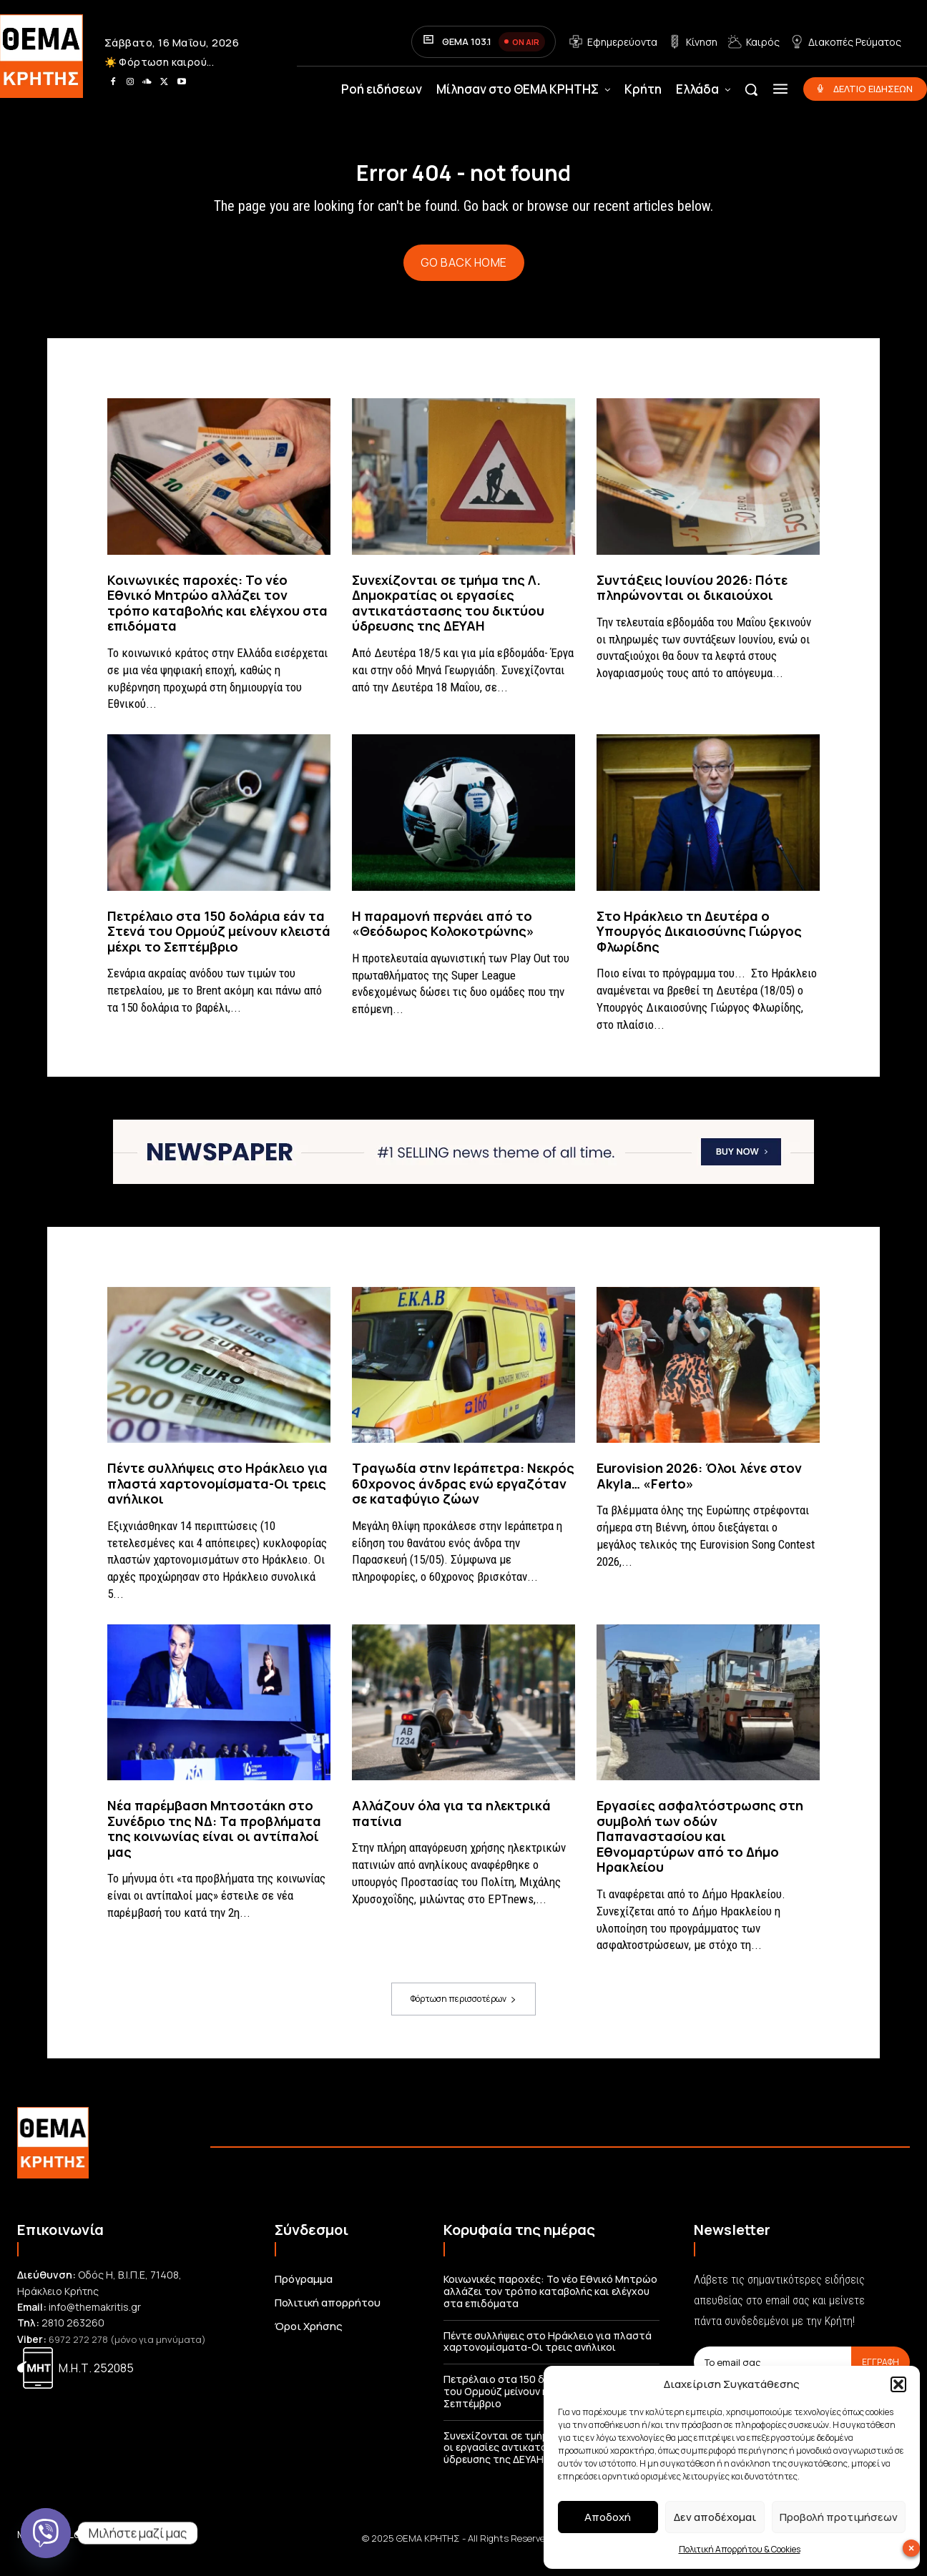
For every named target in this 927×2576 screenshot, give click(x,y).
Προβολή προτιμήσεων (839, 2517)
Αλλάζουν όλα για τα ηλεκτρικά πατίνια (451, 1825)
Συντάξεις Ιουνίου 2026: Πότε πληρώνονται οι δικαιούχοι (692, 599)
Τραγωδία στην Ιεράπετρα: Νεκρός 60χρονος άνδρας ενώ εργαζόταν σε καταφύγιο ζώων (463, 1495)
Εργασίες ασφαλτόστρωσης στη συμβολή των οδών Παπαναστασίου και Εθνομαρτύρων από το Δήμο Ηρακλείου (700, 1848)
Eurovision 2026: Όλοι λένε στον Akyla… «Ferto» (699, 1487)
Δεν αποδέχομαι (715, 2517)
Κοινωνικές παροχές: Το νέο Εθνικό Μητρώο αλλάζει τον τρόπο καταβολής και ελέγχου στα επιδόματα (217, 614)
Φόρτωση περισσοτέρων (463, 2011)
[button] (898, 2384)
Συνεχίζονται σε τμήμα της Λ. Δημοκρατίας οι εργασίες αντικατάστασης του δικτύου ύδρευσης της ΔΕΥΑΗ (448, 614)
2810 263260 (72, 2334)
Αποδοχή (607, 2517)
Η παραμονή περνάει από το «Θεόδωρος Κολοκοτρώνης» (443, 935)
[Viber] (46, 2533)
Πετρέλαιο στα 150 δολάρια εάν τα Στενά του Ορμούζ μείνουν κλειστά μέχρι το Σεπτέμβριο (218, 943)
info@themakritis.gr (95, 2319)
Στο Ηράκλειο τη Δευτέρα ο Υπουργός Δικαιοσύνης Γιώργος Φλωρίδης (699, 943)
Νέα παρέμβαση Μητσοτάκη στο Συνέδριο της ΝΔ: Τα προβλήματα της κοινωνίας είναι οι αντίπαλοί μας (214, 1840)
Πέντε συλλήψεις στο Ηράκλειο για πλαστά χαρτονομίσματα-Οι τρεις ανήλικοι (217, 1495)
